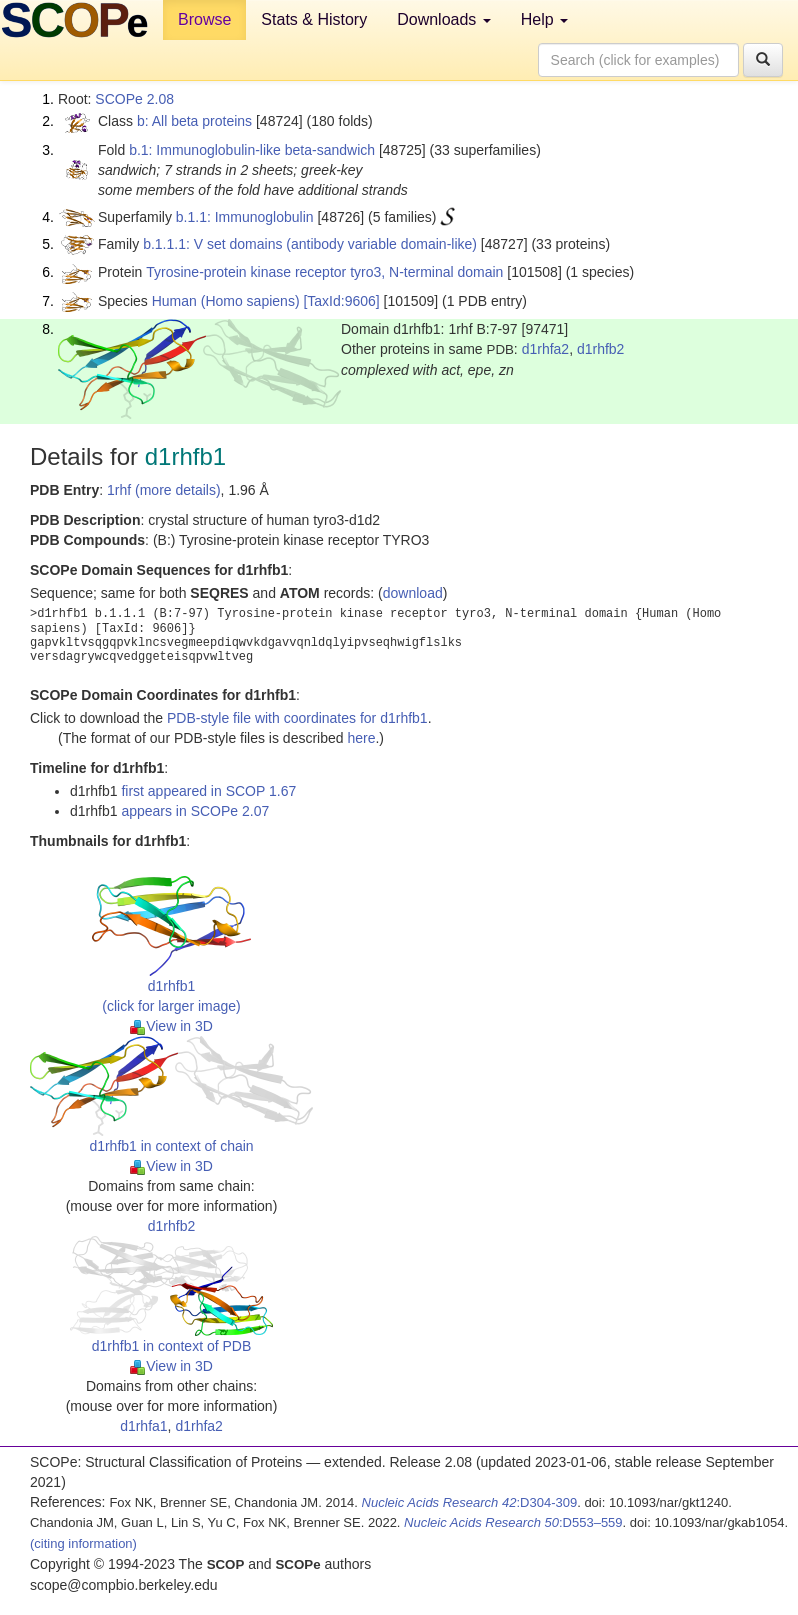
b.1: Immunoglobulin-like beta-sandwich (252, 150)
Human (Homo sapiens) (226, 301)
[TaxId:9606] (341, 301)
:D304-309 (470, 1502)
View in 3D (171, 1026)
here (361, 738)
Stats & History (314, 19)
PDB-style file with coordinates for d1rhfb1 (297, 718)
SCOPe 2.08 (134, 99)
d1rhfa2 (545, 349)
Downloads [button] (444, 19)
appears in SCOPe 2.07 (195, 811)
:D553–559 (513, 1522)
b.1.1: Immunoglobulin (245, 217)
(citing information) (83, 1543)
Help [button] (544, 19)
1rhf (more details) (164, 490)
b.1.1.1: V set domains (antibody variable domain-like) (310, 244)
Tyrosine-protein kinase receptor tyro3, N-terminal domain (324, 272)
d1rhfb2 (600, 349)
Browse (204, 19)
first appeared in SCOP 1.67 (208, 791)
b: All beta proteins (194, 121)
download (413, 593)
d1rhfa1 (143, 1426)
